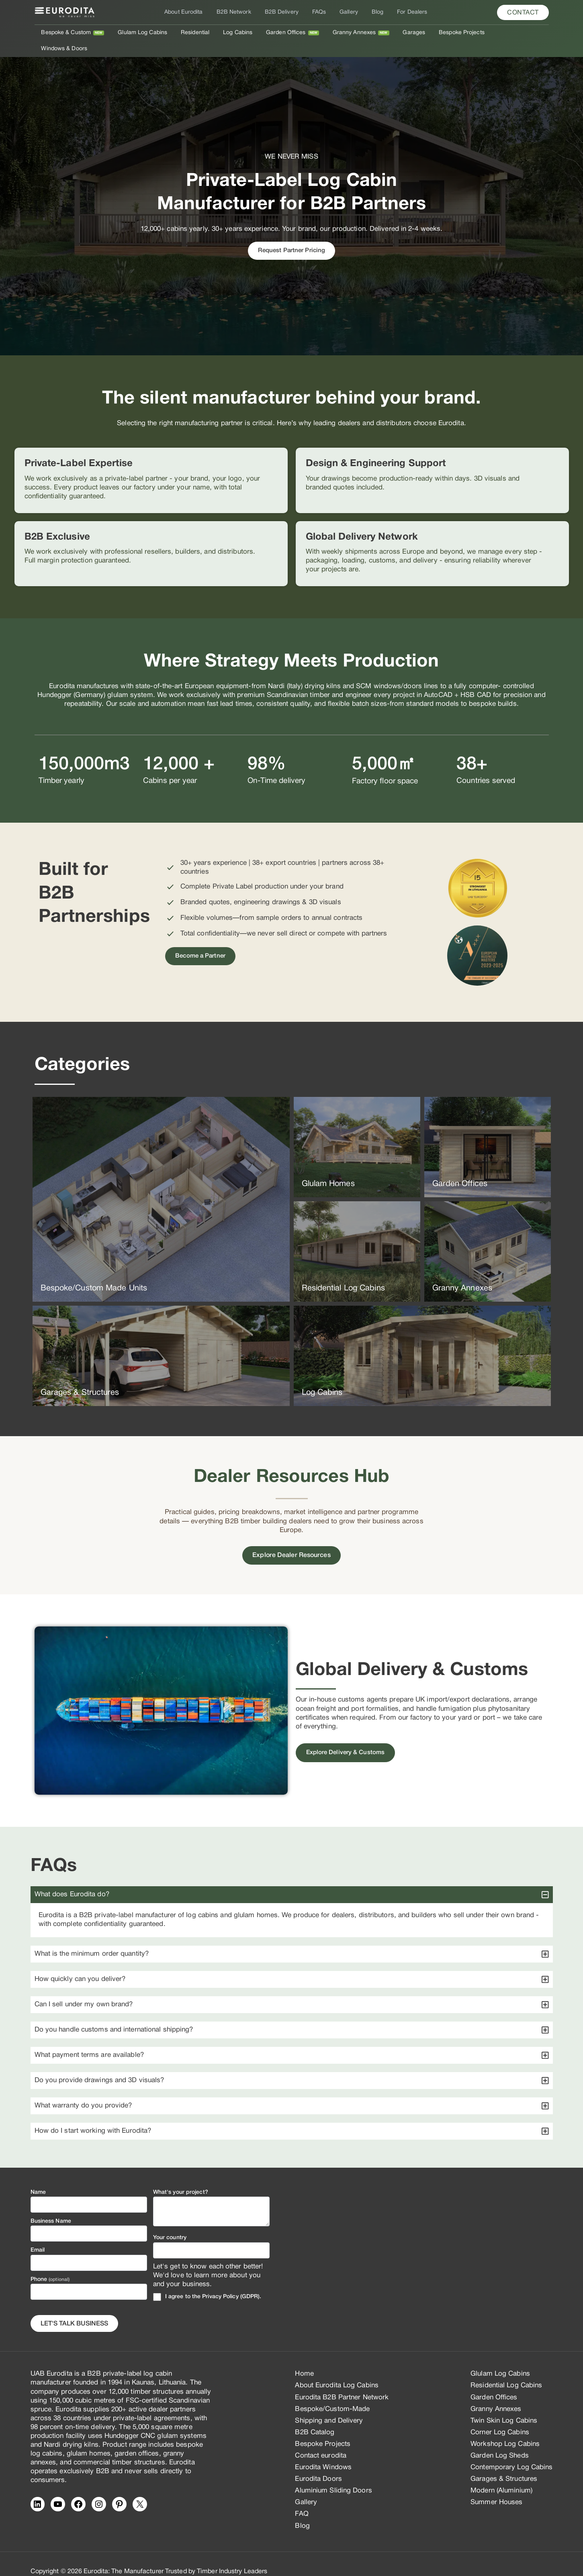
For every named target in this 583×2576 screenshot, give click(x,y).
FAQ (301, 2498)
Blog (372, 12)
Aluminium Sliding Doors (333, 2475)
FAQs (319, 12)
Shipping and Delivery (329, 2405)
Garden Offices (284, 32)
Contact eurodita (320, 2440)
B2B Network (238, 12)
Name (38, 2176)
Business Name (51, 2205)
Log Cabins (239, 32)
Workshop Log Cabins (505, 2428)
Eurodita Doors (318, 2463)
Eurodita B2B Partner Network (342, 2381)
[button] (523, 12)
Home (304, 2358)
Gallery (346, 12)
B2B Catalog (314, 2416)
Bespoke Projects (453, 32)
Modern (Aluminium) (501, 2475)
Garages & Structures (503, 2463)
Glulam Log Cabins (148, 32)
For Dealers (405, 12)
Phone (50, 2263)
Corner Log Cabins (499, 2416)
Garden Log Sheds (499, 2440)
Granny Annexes (350, 32)
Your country (169, 2222)
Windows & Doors (510, 32)
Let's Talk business (74, 2308)
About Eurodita (191, 12)
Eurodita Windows (323, 2451)
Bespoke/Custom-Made (332, 2393)
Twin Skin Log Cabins (503, 2405)
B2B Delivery (284, 12)
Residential (198, 32)
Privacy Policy (220, 2280)
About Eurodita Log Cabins (336, 2370)
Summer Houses (496, 2487)
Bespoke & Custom (75, 32)
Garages (408, 32)
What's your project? (180, 2176)
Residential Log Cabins (506, 2370)
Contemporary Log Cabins (511, 2451)
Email (38, 2234)
